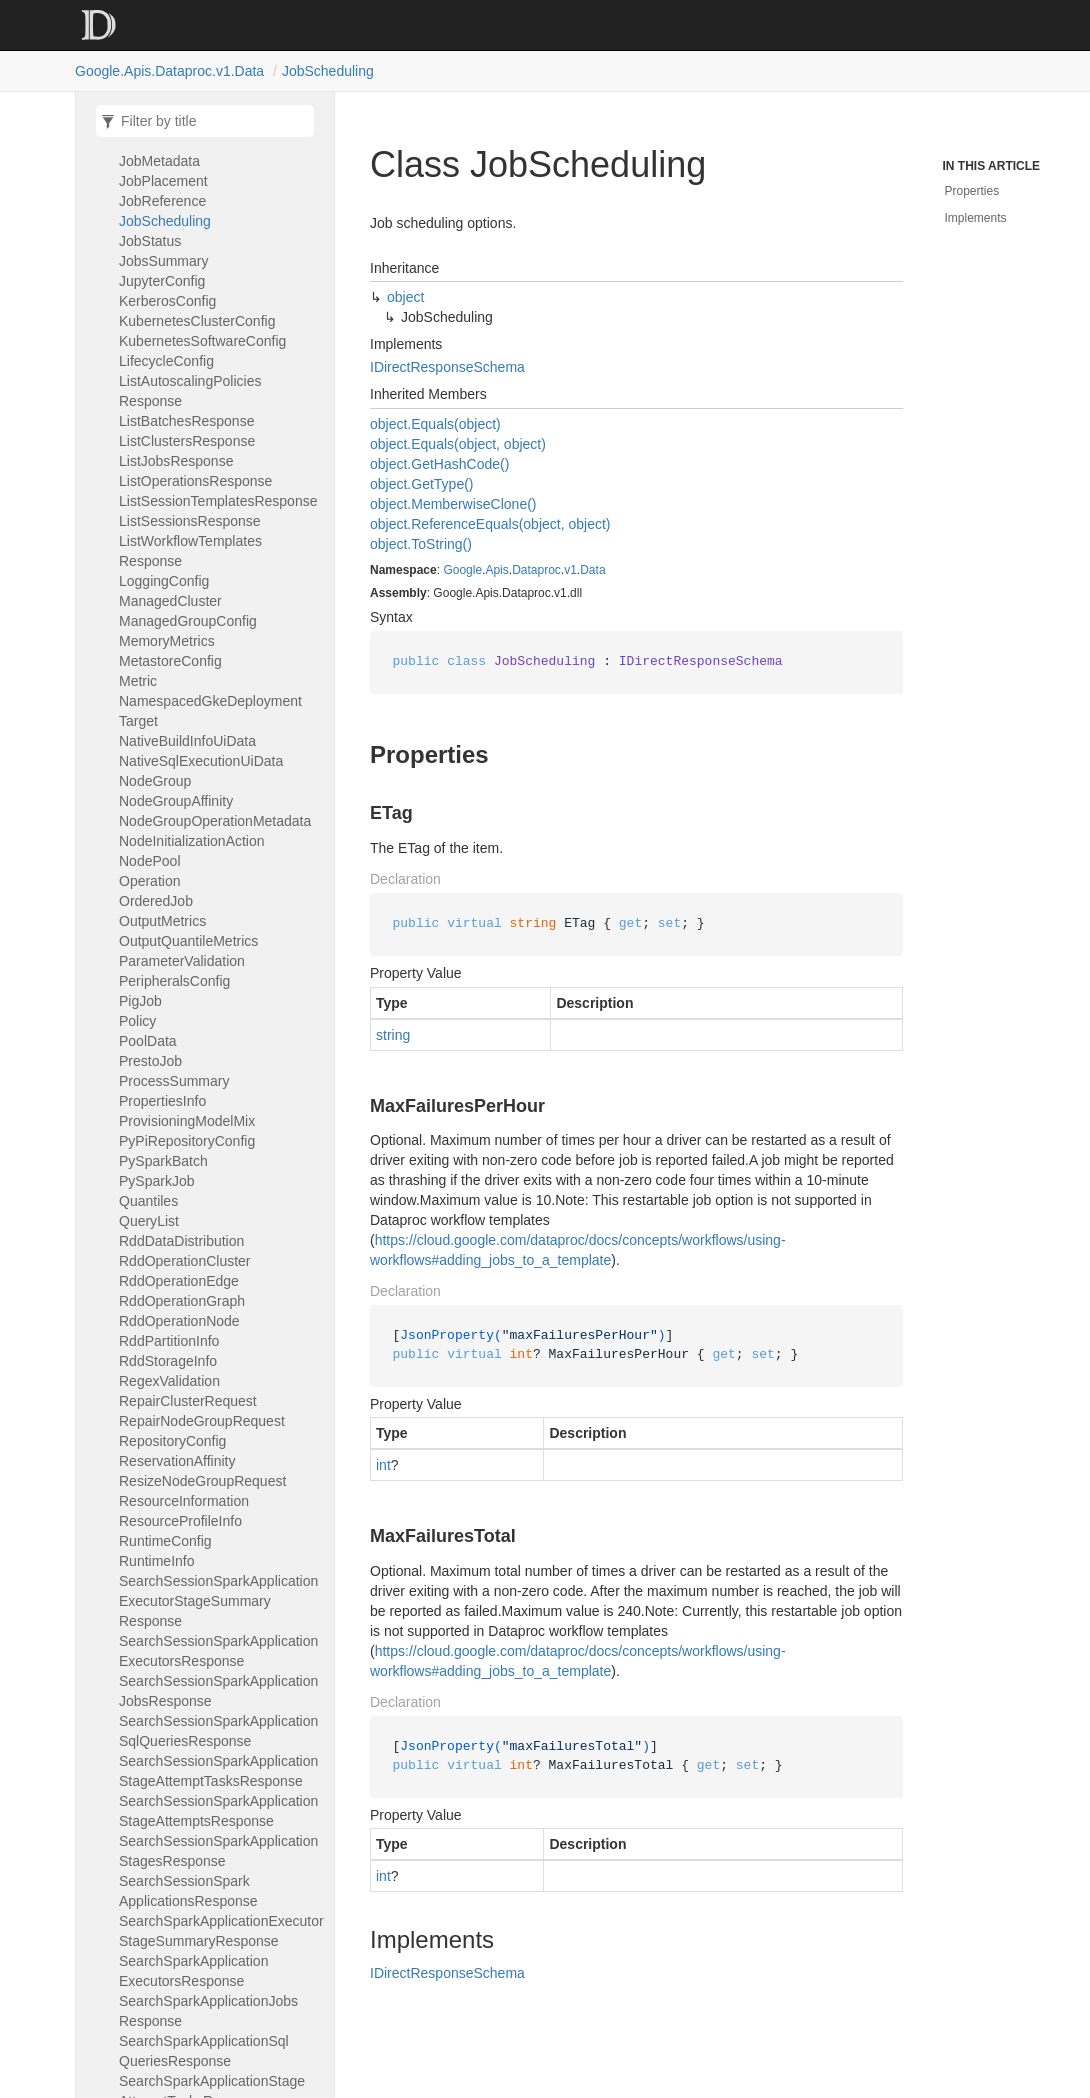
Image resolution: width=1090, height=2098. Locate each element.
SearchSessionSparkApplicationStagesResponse (218, 1851)
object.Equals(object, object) (458, 444)
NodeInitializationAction (192, 841)
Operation (149, 881)
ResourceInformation (184, 1501)
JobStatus (150, 241)
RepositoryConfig (172, 1441)
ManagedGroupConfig (188, 621)
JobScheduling (328, 71)
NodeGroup (155, 781)
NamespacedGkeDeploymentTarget (210, 711)
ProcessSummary (174, 1081)
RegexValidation (169, 1381)
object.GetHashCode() (439, 464)
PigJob (140, 1001)
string (393, 1035)
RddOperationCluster (185, 1261)
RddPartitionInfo (169, 1341)
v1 (570, 570)
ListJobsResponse (176, 461)
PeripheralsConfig (174, 981)
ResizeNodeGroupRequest (202, 1481)
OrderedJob (156, 901)
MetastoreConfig (170, 661)
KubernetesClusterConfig (197, 321)
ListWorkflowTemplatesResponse (190, 551)
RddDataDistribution (181, 1241)
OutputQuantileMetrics (188, 941)
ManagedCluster (170, 601)
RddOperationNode (179, 1321)
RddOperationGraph (182, 1301)
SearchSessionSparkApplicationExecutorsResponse (218, 1651)
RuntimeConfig (165, 1541)
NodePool (150, 861)
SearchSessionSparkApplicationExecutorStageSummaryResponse (218, 1601)
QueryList (149, 1221)
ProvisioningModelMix (187, 1121)
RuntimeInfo (157, 1561)
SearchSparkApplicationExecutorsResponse (193, 1971)
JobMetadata (159, 161)
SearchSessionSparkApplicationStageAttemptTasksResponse (218, 1771)
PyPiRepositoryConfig (187, 1141)
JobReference (162, 201)
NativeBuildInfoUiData (187, 741)
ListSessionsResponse (190, 521)
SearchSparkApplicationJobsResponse (208, 2011)
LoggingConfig (164, 581)
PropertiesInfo (162, 1101)
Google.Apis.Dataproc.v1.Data (169, 71)
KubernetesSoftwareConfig (202, 341)
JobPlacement (163, 181)
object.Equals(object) (435, 424)
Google (462, 570)
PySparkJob (157, 1181)
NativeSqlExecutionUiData (201, 761)
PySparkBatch (163, 1161)
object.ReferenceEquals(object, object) (490, 524)
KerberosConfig (167, 301)
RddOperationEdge (179, 1281)
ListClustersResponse (187, 441)
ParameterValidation (182, 961)
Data (592, 570)
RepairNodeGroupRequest (202, 1421)
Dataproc (536, 570)
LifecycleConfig (166, 361)
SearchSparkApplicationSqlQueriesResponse (204, 2051)
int (383, 1465)
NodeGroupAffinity (176, 801)
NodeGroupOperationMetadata (215, 821)
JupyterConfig (162, 281)
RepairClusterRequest (188, 1401)
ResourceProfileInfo (180, 1521)
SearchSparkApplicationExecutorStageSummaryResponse (221, 1931)
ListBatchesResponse (186, 421)
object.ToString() (421, 544)
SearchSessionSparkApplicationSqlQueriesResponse (218, 1731)
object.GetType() (422, 484)
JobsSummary (163, 261)
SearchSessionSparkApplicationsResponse (188, 1891)
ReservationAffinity (177, 1461)
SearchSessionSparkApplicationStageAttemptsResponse (218, 1811)
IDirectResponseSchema (447, 367)
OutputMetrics (162, 921)
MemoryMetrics (167, 641)
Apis (496, 570)
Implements (976, 218)
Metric (138, 681)
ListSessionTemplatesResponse (218, 501)
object (405, 297)
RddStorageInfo (168, 1361)
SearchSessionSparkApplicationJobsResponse (218, 1691)
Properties (972, 191)
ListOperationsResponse (195, 481)
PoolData (148, 1041)
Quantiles (148, 1201)
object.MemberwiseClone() (453, 504)
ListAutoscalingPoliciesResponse (190, 391)
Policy (137, 1021)
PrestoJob (150, 1061)
